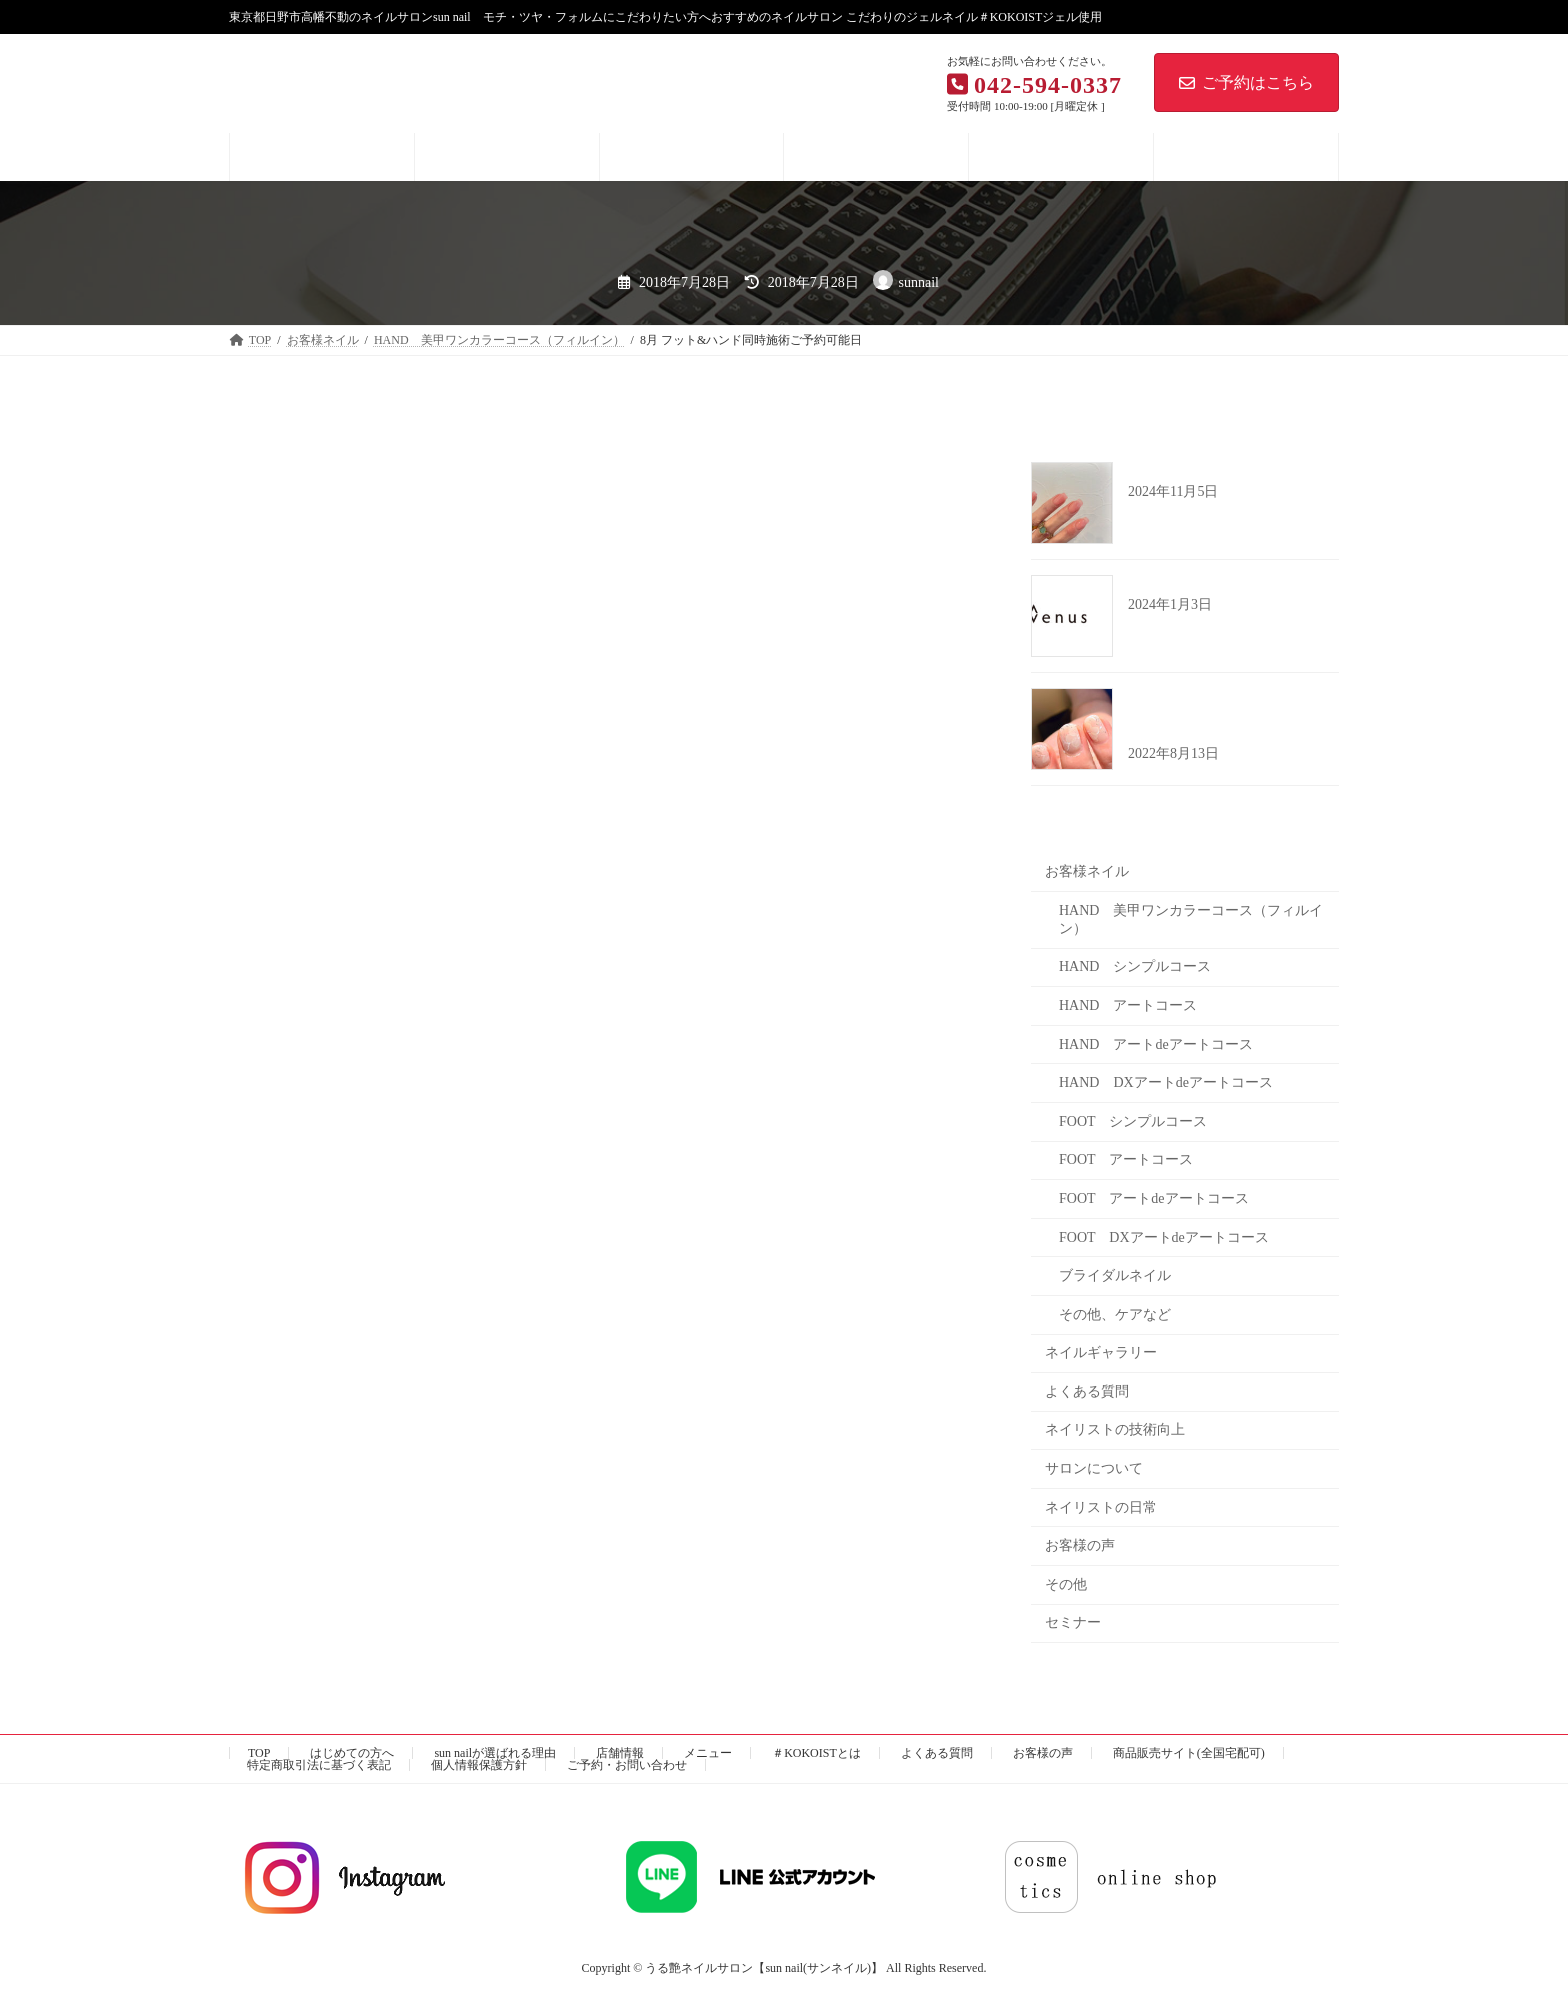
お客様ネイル (1087, 871)
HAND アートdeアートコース (1156, 1043)
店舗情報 (620, 1753)
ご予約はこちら (1246, 82)
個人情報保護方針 (479, 1765)
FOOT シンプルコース (1133, 1120)
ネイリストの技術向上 (1115, 1429)
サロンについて (1094, 1468)
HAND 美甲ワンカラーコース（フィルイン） (1191, 918)
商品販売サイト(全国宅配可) (1189, 1753)
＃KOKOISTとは (816, 1753)
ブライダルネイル (1115, 1275)
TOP (259, 1753)
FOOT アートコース (1126, 1159)
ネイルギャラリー (1101, 1352)
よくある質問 (1087, 1390)
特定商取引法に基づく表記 (319, 1765)
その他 (1066, 1583)
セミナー (1073, 1622)
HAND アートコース (1128, 1005)
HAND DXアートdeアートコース (1166, 1082)
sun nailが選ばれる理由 (495, 1753)
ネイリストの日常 (1101, 1506)
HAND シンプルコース (1135, 966)
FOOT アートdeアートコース (1154, 1198)
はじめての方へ (352, 1753)
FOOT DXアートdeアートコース (1164, 1236)
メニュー (708, 1753)
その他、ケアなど (1115, 1313)
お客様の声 (1080, 1545)
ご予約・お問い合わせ (627, 1765)
